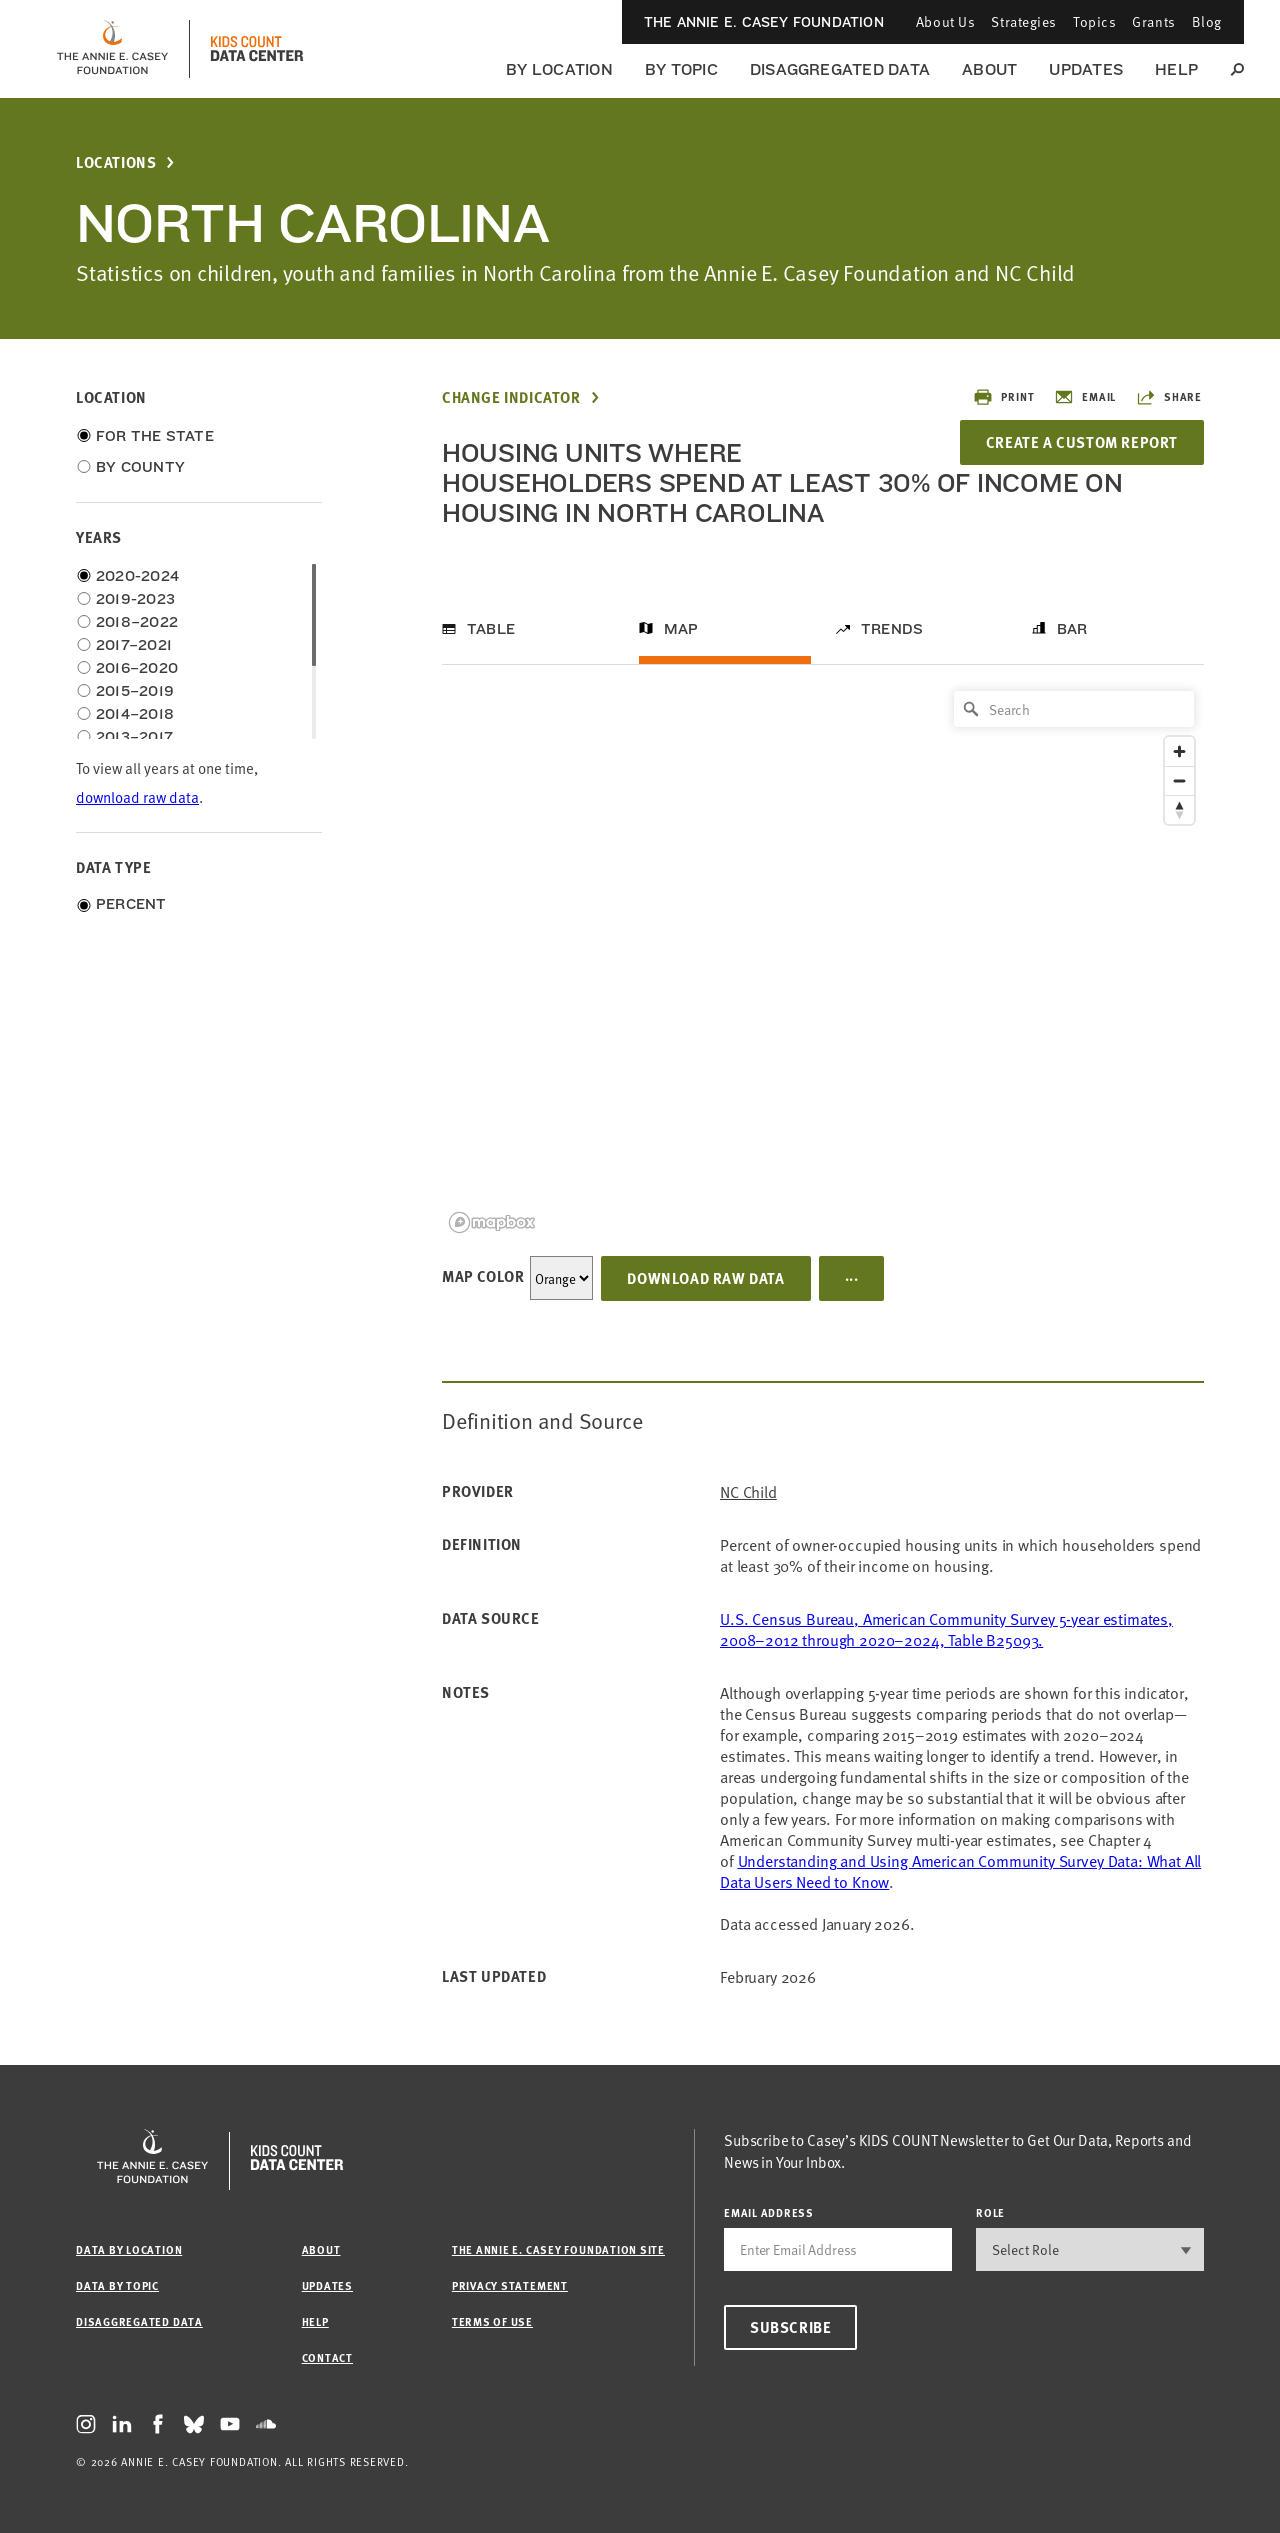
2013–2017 (134, 737)
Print (1003, 397)
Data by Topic (117, 2285)
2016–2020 (137, 668)
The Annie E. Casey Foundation (764, 22)
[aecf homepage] (112, 49)
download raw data (137, 796)
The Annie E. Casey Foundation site (558, 2249)
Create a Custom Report (1082, 442)
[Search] (1074, 709)
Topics (1094, 21)
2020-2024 (137, 576)
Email (1085, 397)
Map (681, 629)
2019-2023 (135, 599)
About (989, 69)
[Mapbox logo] (492, 1222)
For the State (155, 436)
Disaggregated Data (840, 69)
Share (1169, 397)
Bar (1072, 629)
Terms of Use (492, 2321)
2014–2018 (135, 714)
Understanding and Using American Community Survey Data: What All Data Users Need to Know (960, 1870)
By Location (559, 69)
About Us (945, 21)
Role (990, 2212)
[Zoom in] (1179, 751)
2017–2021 (134, 645)
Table (491, 629)
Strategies (1024, 21)
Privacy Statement (510, 2285)
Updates (1086, 69)
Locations (116, 162)
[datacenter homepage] (257, 49)
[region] (823, 960)
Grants (1153, 21)
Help (1176, 69)
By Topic (681, 69)
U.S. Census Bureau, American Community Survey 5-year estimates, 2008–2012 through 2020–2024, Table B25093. (946, 1628)
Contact (327, 2357)
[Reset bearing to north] (1179, 809)
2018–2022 (137, 622)
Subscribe (790, 2327)
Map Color (483, 1276)
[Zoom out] (1179, 780)
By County (140, 467)
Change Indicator (511, 397)
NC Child (748, 1491)
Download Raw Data (705, 1278)
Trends (892, 629)
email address (769, 2212)
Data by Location (129, 2249)
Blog (1207, 21)
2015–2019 (135, 691)
